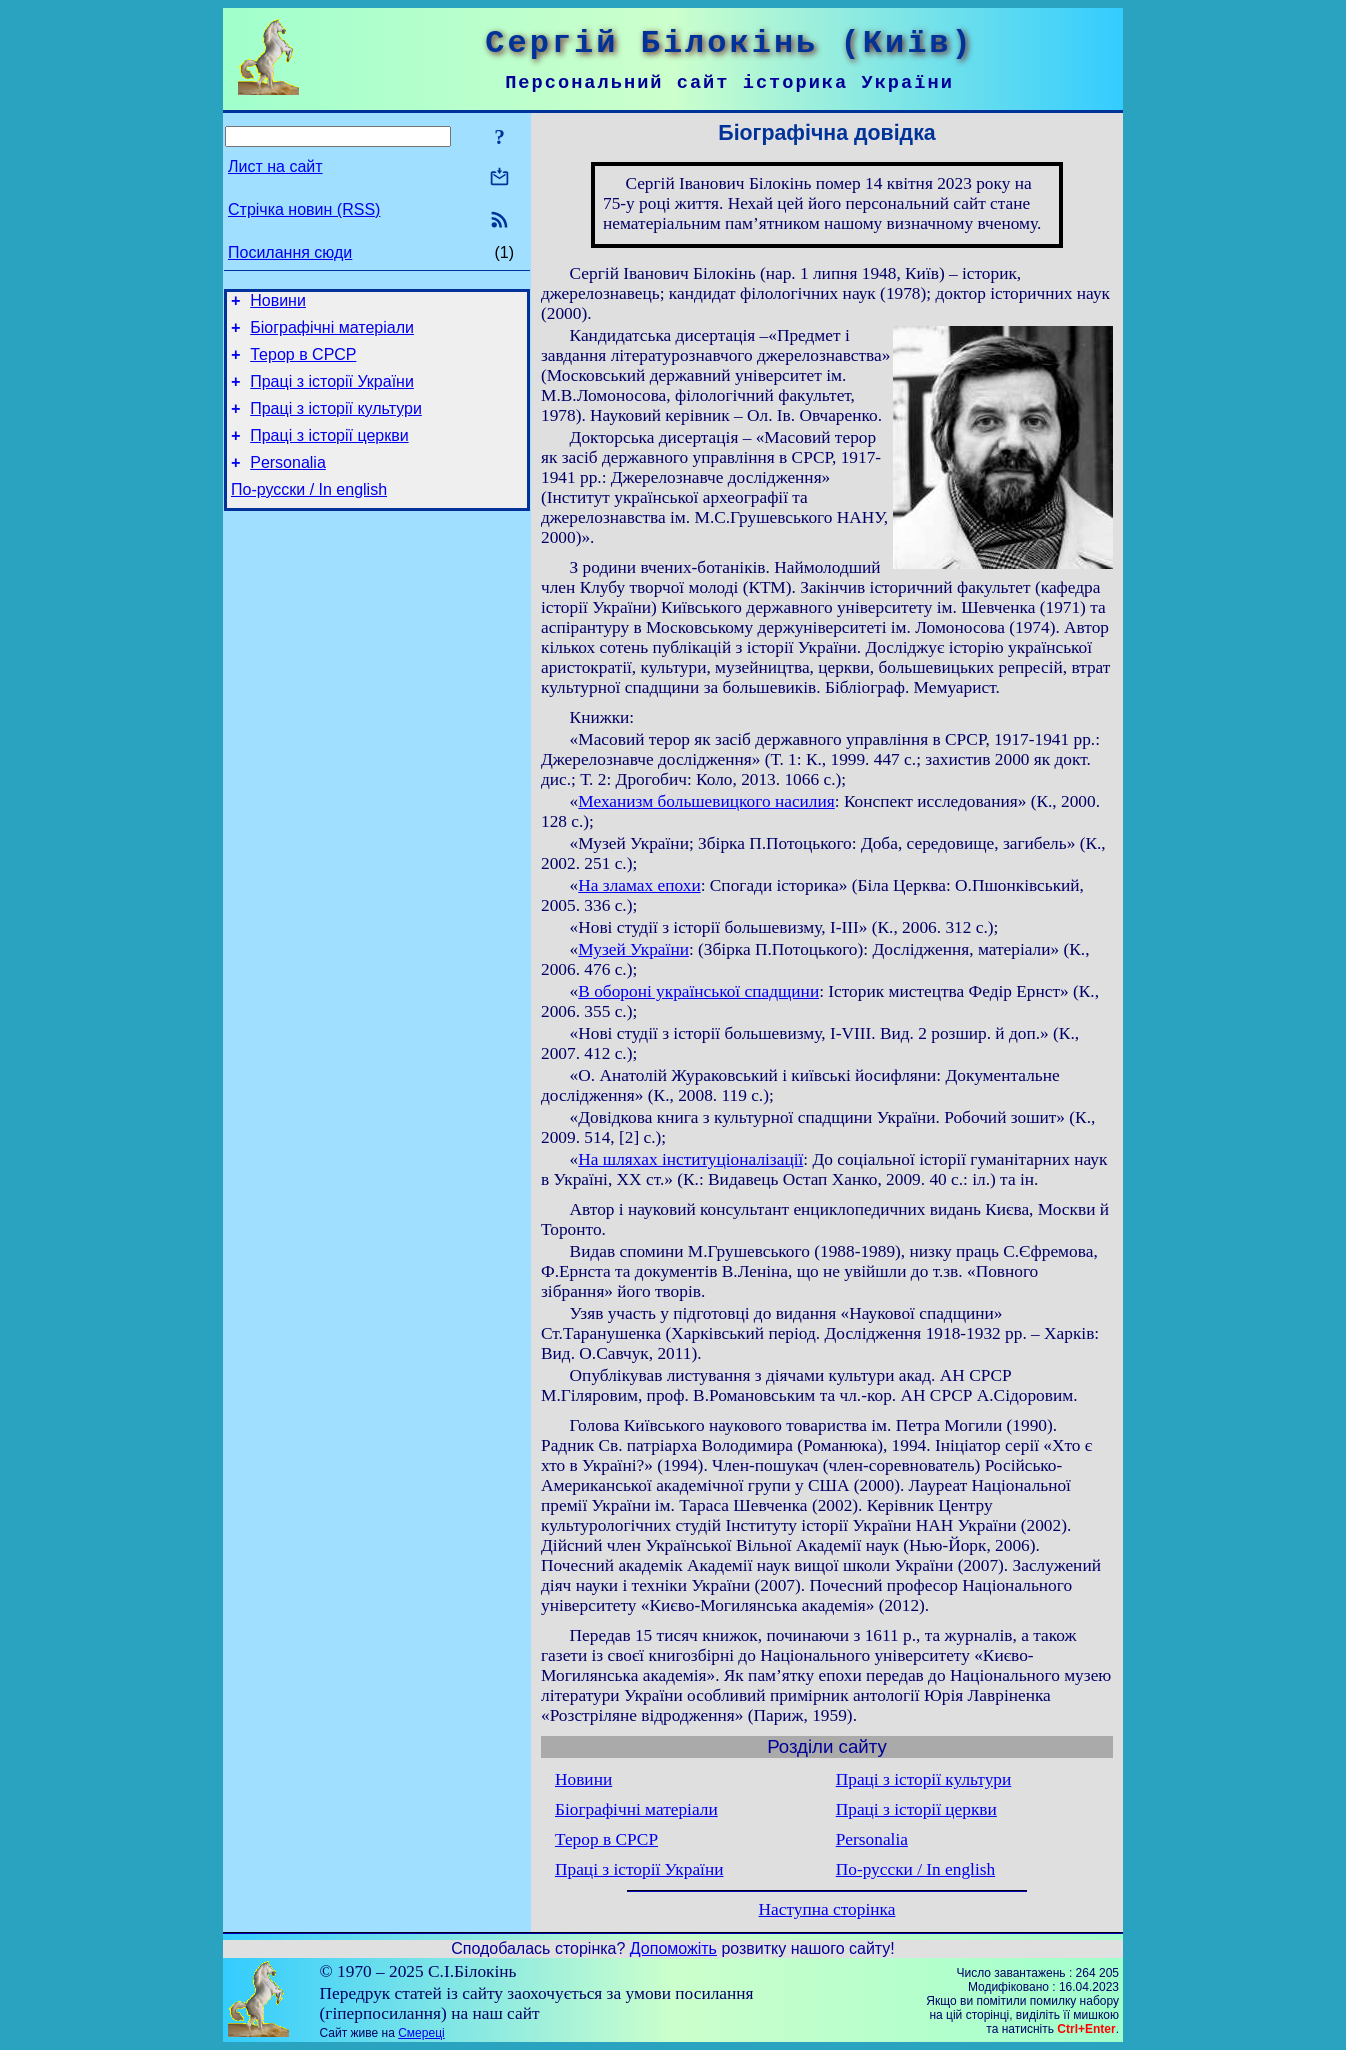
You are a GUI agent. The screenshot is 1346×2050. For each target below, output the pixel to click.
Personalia (288, 483)
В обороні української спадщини (698, 991)
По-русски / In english (309, 513)
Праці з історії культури (336, 423)
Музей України (633, 949)
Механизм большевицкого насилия (706, 801)
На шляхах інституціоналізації (690, 1159)
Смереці (421, 2033)
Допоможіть (673, 1948)
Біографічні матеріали (332, 333)
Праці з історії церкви (329, 453)
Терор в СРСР (303, 363)
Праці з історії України (332, 393)
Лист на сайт (275, 166)
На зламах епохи (639, 885)
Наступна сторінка (827, 1909)
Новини (278, 303)
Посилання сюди (290, 252)
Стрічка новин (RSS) (304, 209)
